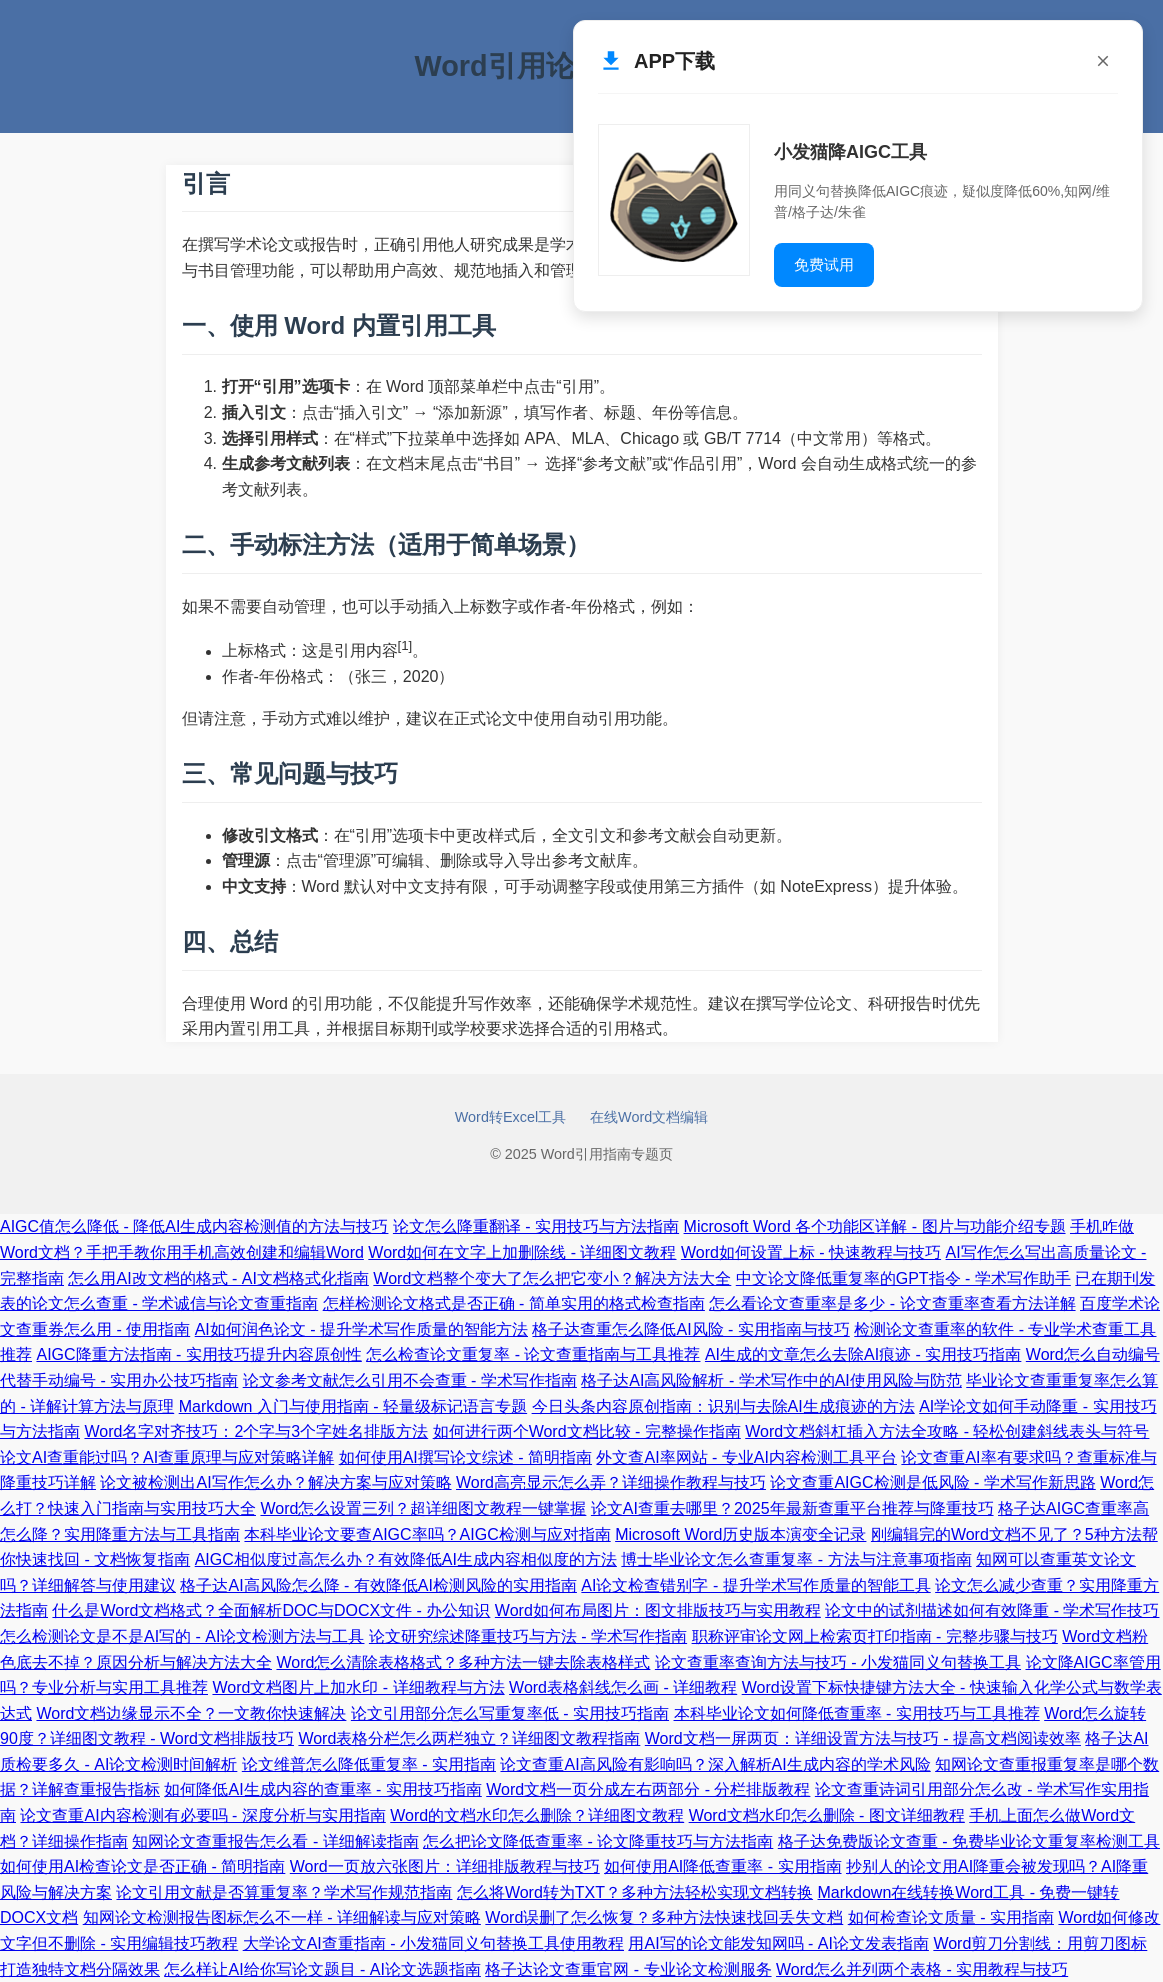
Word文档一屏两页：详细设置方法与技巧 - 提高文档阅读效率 (863, 1738)
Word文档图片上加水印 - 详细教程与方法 (358, 1687)
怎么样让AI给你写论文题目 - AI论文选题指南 (322, 1969)
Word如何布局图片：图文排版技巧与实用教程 (658, 1610)
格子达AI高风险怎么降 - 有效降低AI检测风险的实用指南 (378, 1585)
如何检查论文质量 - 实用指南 (951, 1917)
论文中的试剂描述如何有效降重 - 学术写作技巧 (992, 1610)
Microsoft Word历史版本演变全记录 (740, 1534)
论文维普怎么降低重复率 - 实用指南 (369, 1764)
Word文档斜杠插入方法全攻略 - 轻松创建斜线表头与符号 (947, 1431)
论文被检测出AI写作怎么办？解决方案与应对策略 (275, 1482)
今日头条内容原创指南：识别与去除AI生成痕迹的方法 (723, 1406)
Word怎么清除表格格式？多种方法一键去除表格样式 (463, 1662)
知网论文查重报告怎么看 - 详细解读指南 (275, 1841)
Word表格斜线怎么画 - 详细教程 (623, 1687)
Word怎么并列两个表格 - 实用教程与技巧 (922, 1969)
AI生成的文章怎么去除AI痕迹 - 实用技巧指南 (863, 1354)
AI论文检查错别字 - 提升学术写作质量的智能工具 (755, 1585)
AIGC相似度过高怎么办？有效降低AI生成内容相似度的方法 (406, 1559)
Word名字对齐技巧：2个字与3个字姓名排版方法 (256, 1431)
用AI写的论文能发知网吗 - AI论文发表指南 (778, 1943)
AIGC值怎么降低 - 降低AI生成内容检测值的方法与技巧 (194, 1226)
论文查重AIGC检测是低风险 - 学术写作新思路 (932, 1482)
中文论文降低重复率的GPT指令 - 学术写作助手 (903, 1278)
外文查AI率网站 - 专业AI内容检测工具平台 (746, 1457)
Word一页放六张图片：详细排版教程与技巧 (445, 1866)
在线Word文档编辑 (649, 1117)
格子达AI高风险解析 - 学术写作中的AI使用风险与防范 (771, 1380)
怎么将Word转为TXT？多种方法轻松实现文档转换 (635, 1892)
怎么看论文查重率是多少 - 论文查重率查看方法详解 (892, 1303)
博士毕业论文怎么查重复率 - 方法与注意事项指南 (796, 1559)
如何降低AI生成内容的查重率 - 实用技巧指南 (322, 1789)
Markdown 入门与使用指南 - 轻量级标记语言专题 (353, 1406)
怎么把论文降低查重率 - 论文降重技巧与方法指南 (598, 1841)
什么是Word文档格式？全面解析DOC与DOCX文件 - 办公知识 (271, 1610)
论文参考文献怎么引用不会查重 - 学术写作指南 (410, 1380)
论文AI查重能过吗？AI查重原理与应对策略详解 (167, 1457)
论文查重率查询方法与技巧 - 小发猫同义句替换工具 (838, 1662)
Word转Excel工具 (510, 1117)
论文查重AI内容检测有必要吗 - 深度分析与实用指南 (202, 1815)
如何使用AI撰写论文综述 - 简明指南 (465, 1457)
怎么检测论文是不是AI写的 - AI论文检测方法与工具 (182, 1636)
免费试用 (824, 264)
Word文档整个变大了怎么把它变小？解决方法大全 (552, 1278)
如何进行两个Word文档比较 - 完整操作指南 (587, 1431)
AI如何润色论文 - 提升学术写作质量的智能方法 (361, 1329)
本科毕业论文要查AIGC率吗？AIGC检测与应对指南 (427, 1534)
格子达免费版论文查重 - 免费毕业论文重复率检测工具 (969, 1841)
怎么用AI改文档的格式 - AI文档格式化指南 (218, 1278)
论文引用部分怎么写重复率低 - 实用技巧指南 (510, 1713)
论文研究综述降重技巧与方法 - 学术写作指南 (528, 1636)
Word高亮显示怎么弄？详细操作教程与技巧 (611, 1482)
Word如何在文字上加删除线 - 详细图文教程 (522, 1252)
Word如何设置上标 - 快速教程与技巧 (811, 1252)
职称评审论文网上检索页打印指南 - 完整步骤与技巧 (875, 1636)
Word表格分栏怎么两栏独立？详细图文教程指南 (469, 1738)
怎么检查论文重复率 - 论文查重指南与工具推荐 (533, 1354)
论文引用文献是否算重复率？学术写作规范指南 (284, 1892)
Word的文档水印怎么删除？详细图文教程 (537, 1815)
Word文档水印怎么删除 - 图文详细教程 (827, 1815)
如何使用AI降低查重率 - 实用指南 (722, 1866)
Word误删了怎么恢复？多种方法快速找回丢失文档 (664, 1917)
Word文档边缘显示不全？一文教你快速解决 (191, 1713)
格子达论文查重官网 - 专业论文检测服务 (628, 1969)
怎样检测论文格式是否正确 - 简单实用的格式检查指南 (514, 1303)
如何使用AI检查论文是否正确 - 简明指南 (142, 1866)
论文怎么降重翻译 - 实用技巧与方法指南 (536, 1226)
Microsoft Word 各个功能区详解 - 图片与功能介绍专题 (875, 1226)
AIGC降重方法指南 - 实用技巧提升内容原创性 (198, 1354)
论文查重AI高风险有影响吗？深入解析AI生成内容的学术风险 (715, 1764)
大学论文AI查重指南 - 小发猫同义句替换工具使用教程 (433, 1943)
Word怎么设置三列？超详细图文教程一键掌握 (423, 1508)
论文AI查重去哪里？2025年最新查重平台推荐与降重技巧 (792, 1508)
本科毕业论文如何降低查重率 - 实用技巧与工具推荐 (857, 1713)
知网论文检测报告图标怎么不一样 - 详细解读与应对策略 (282, 1917)
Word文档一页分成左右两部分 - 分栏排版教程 (648, 1789)
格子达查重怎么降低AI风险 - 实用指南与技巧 (690, 1329)
